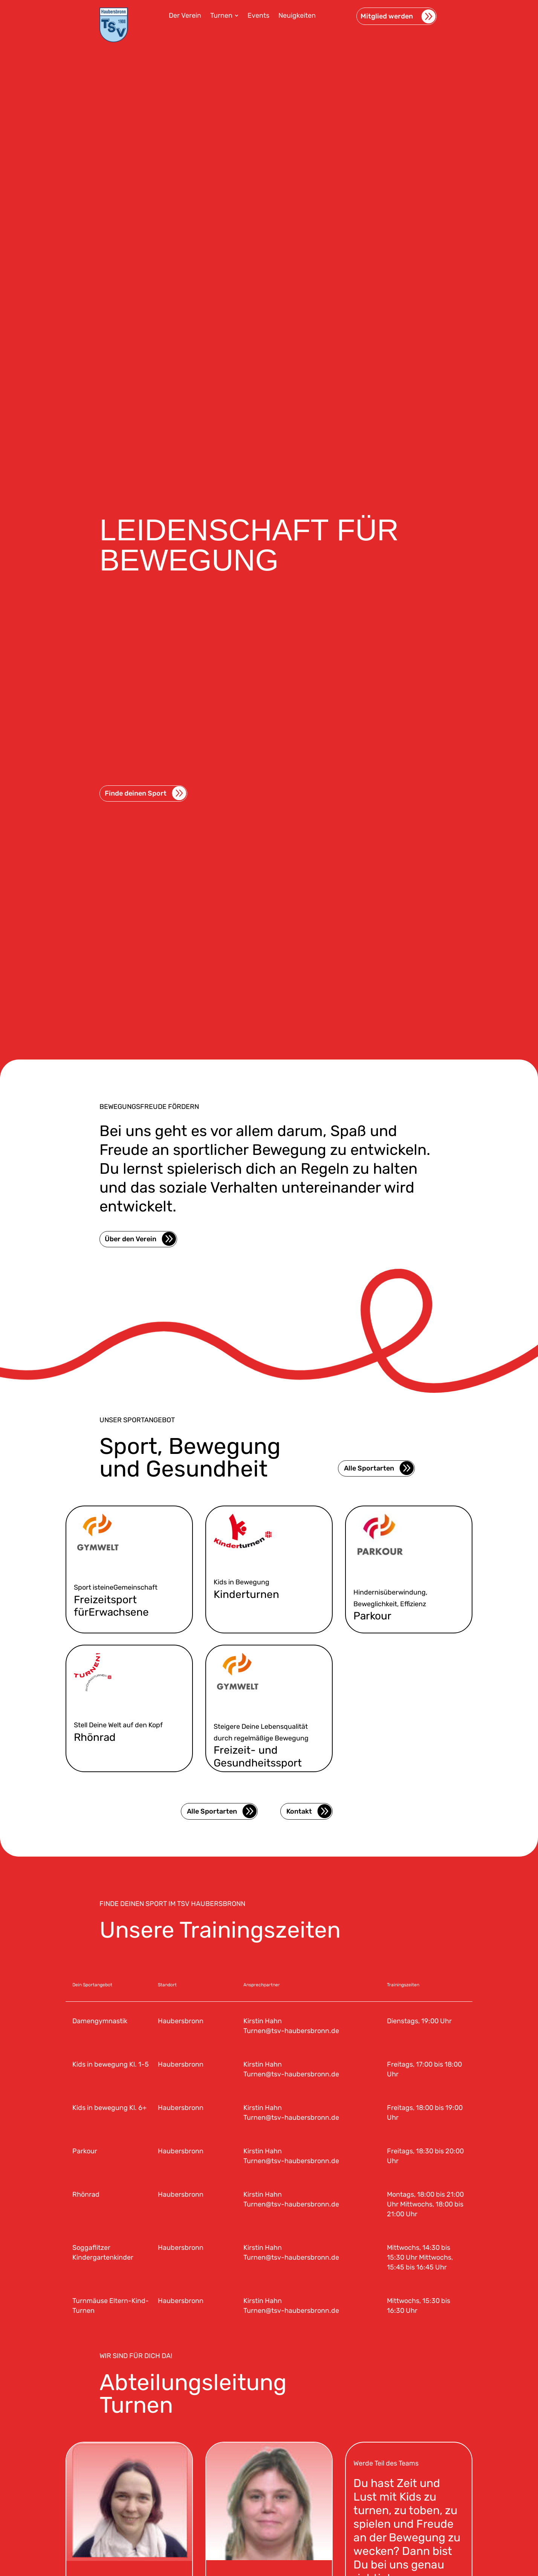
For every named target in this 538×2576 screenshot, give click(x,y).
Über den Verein (130, 1239)
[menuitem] (185, 15)
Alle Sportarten (369, 1468)
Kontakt (299, 1811)
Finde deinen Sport (136, 867)
